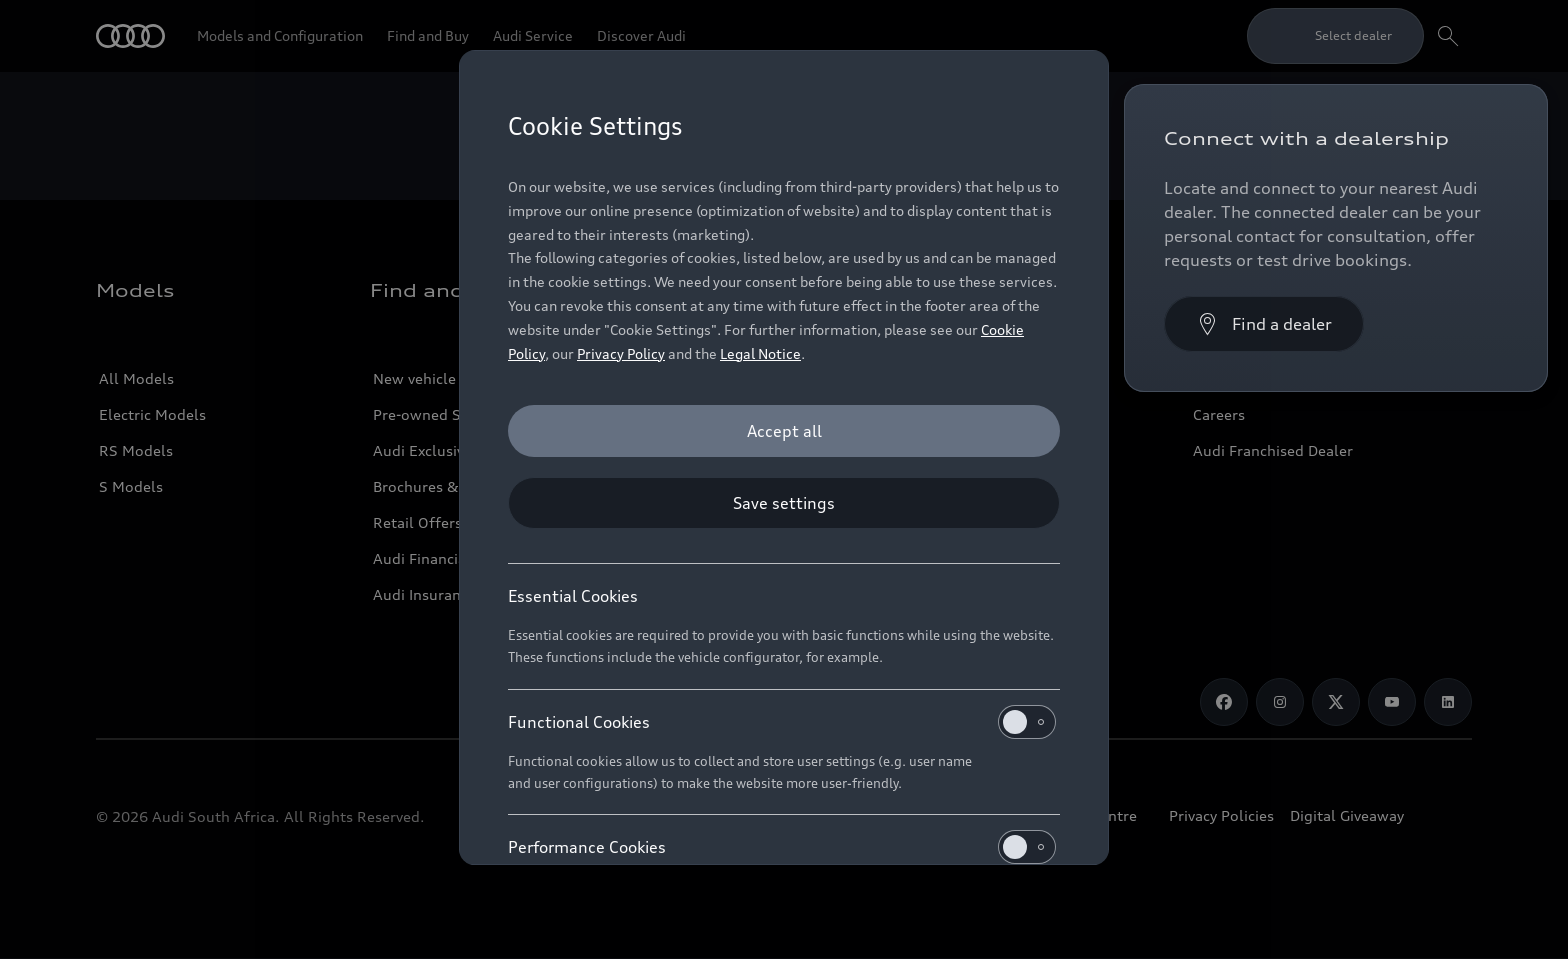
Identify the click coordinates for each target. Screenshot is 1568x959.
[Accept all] (784, 431)
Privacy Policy (621, 353)
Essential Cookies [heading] (573, 596)
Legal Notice (760, 353)
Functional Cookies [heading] (782, 722)
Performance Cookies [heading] (782, 847)
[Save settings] (784, 503)
